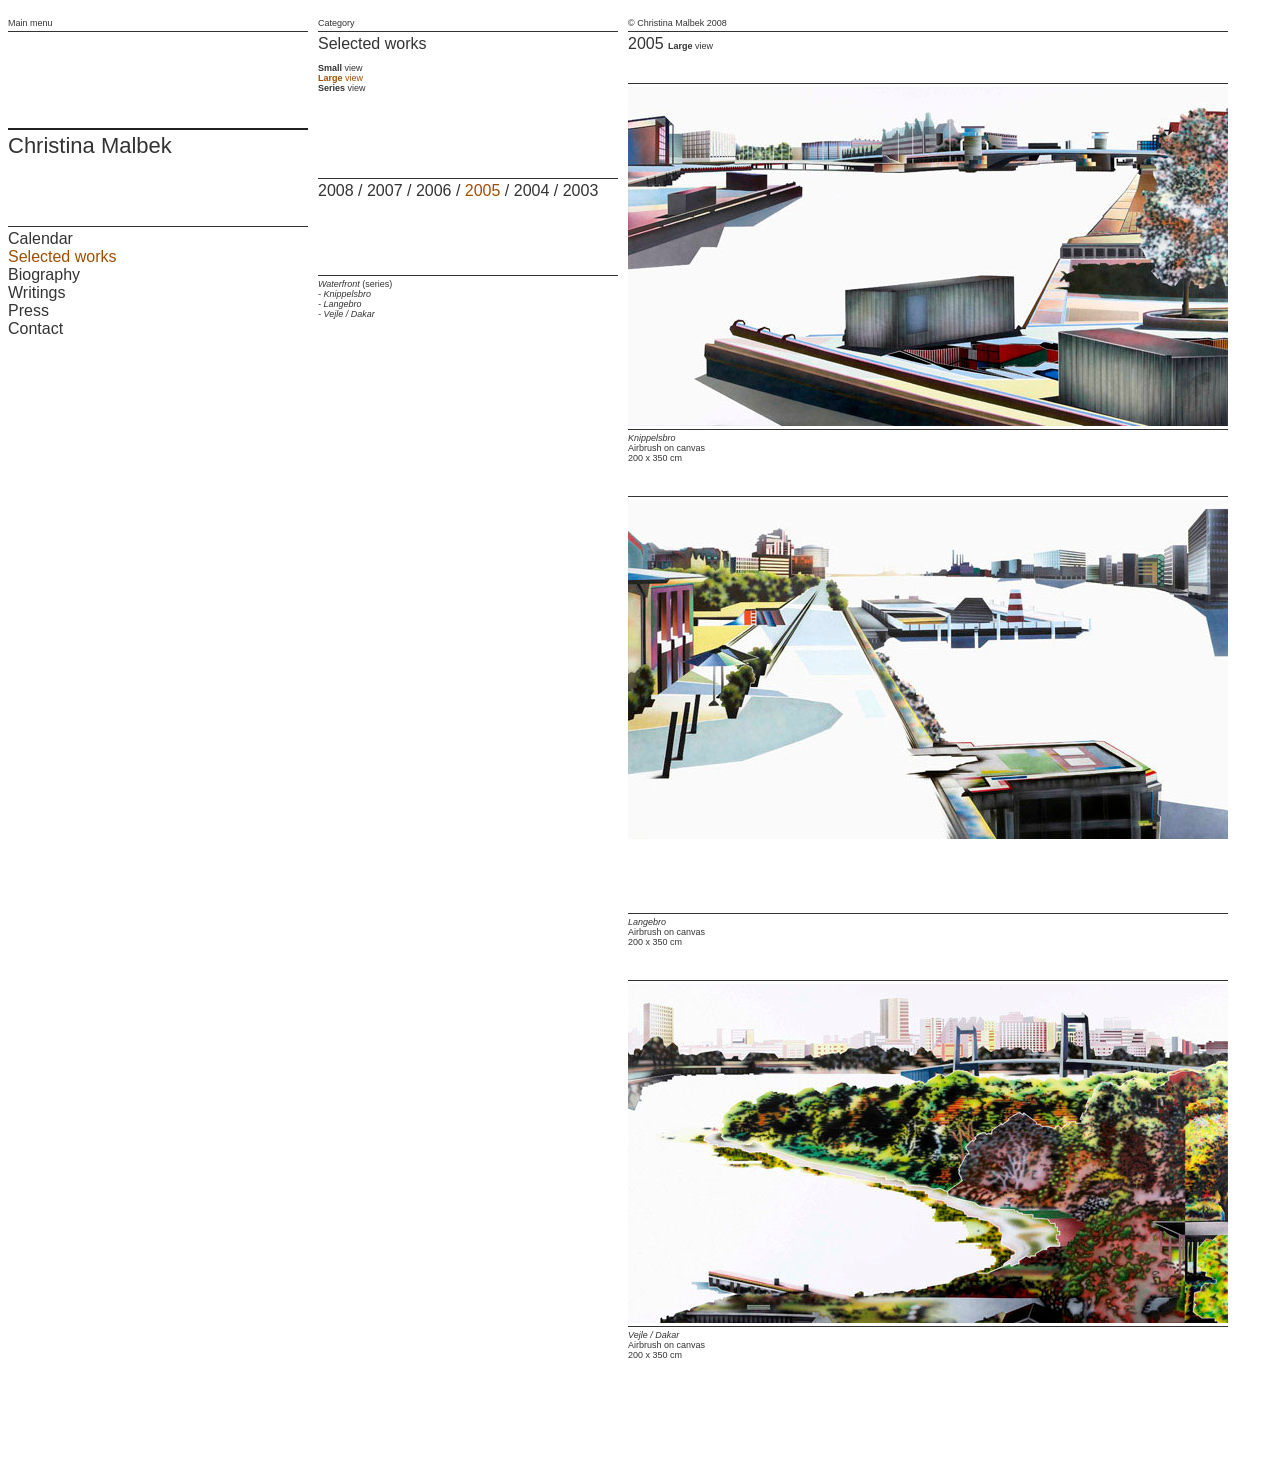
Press (28, 310)
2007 (385, 190)
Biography (44, 274)
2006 (434, 190)
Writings (37, 292)
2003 (581, 190)
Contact (35, 328)
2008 (336, 190)
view (340, 68)
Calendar (40, 238)
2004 (532, 190)
